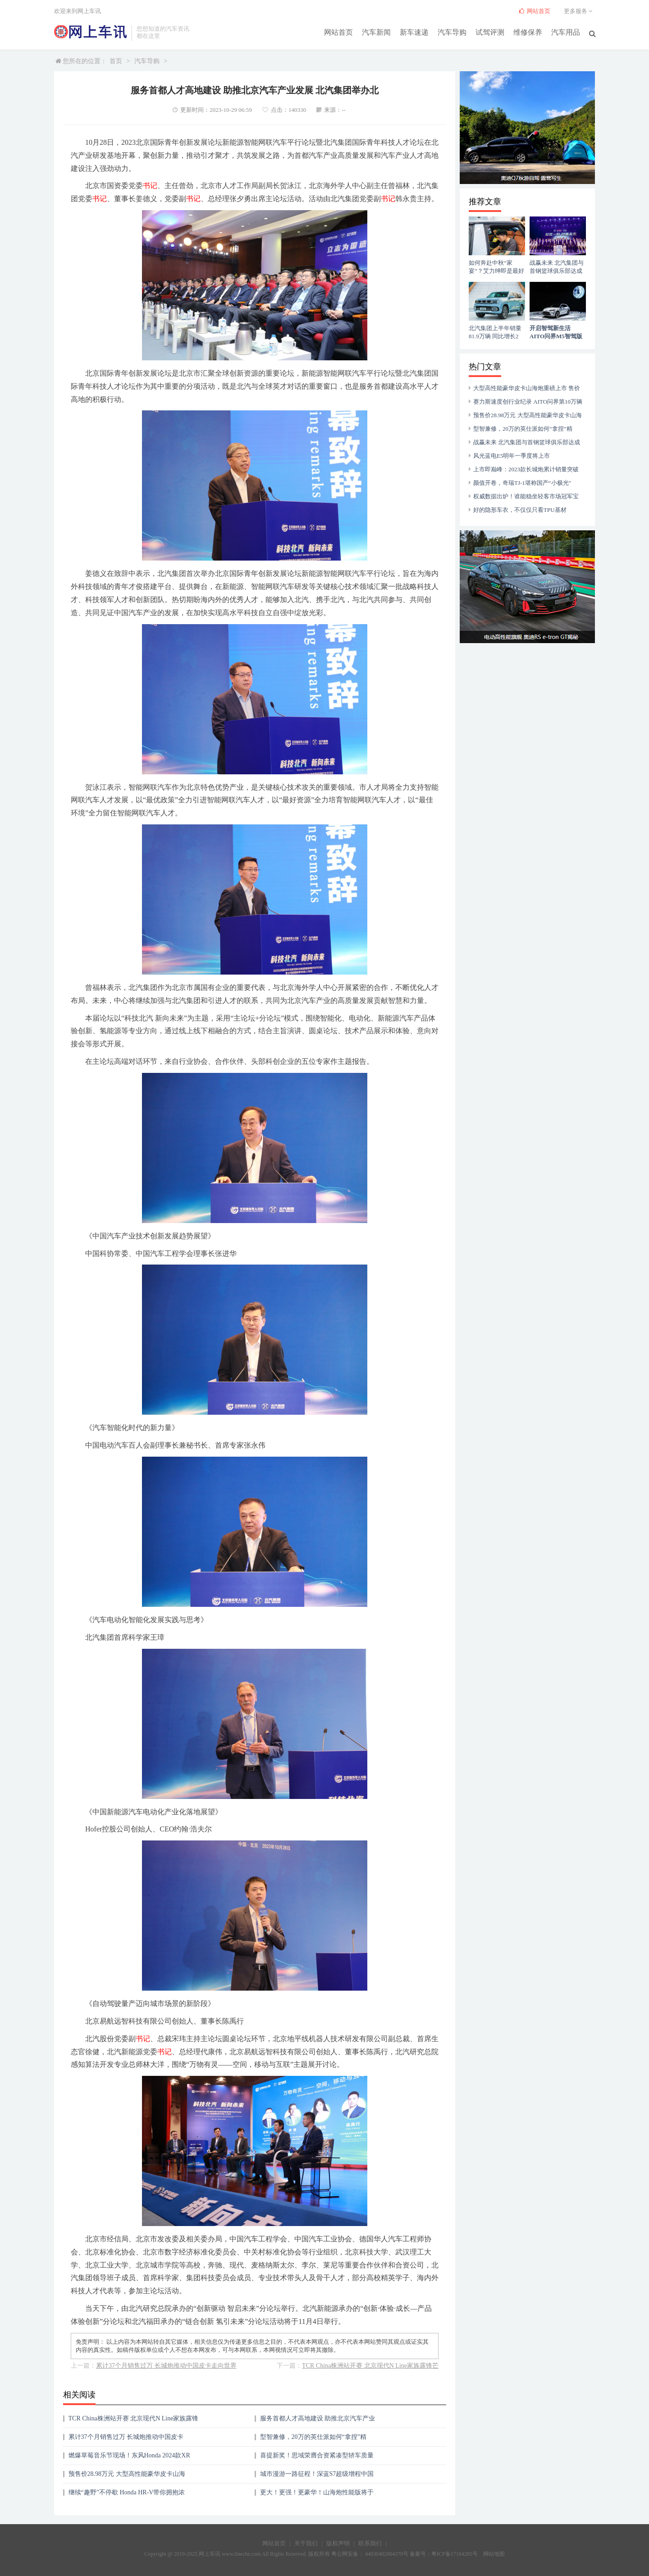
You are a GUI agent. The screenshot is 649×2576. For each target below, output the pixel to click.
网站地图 (494, 2554)
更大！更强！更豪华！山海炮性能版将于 (317, 2492)
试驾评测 (489, 32)
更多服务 (579, 11)
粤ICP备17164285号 (454, 2554)
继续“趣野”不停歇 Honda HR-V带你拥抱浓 (127, 2492)
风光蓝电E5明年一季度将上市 (511, 455)
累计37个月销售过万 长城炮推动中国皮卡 (126, 2436)
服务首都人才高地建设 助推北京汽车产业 (317, 2418)
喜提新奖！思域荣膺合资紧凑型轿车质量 (317, 2455)
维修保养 (527, 32)
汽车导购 (452, 32)
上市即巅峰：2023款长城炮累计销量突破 (526, 469)
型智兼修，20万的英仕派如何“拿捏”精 (313, 2436)
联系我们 (370, 2543)
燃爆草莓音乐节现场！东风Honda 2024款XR (129, 2455)
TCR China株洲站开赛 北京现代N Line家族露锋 (134, 2418)
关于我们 (306, 2543)
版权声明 (338, 2543)
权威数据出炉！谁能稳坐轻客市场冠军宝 (526, 496)
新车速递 (414, 32)
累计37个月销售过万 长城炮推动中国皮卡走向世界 (166, 2365)
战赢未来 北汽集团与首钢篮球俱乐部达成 (526, 442)
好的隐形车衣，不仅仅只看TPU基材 (520, 509)
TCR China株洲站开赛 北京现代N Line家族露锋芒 (370, 2365)
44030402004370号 (386, 2554)
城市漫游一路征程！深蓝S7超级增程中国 (317, 2473)
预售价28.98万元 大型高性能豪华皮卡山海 (127, 2473)
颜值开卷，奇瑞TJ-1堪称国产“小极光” (522, 482)
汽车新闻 (376, 32)
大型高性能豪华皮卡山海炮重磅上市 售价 (526, 388)
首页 (116, 61)
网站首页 (338, 32)
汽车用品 (565, 32)
